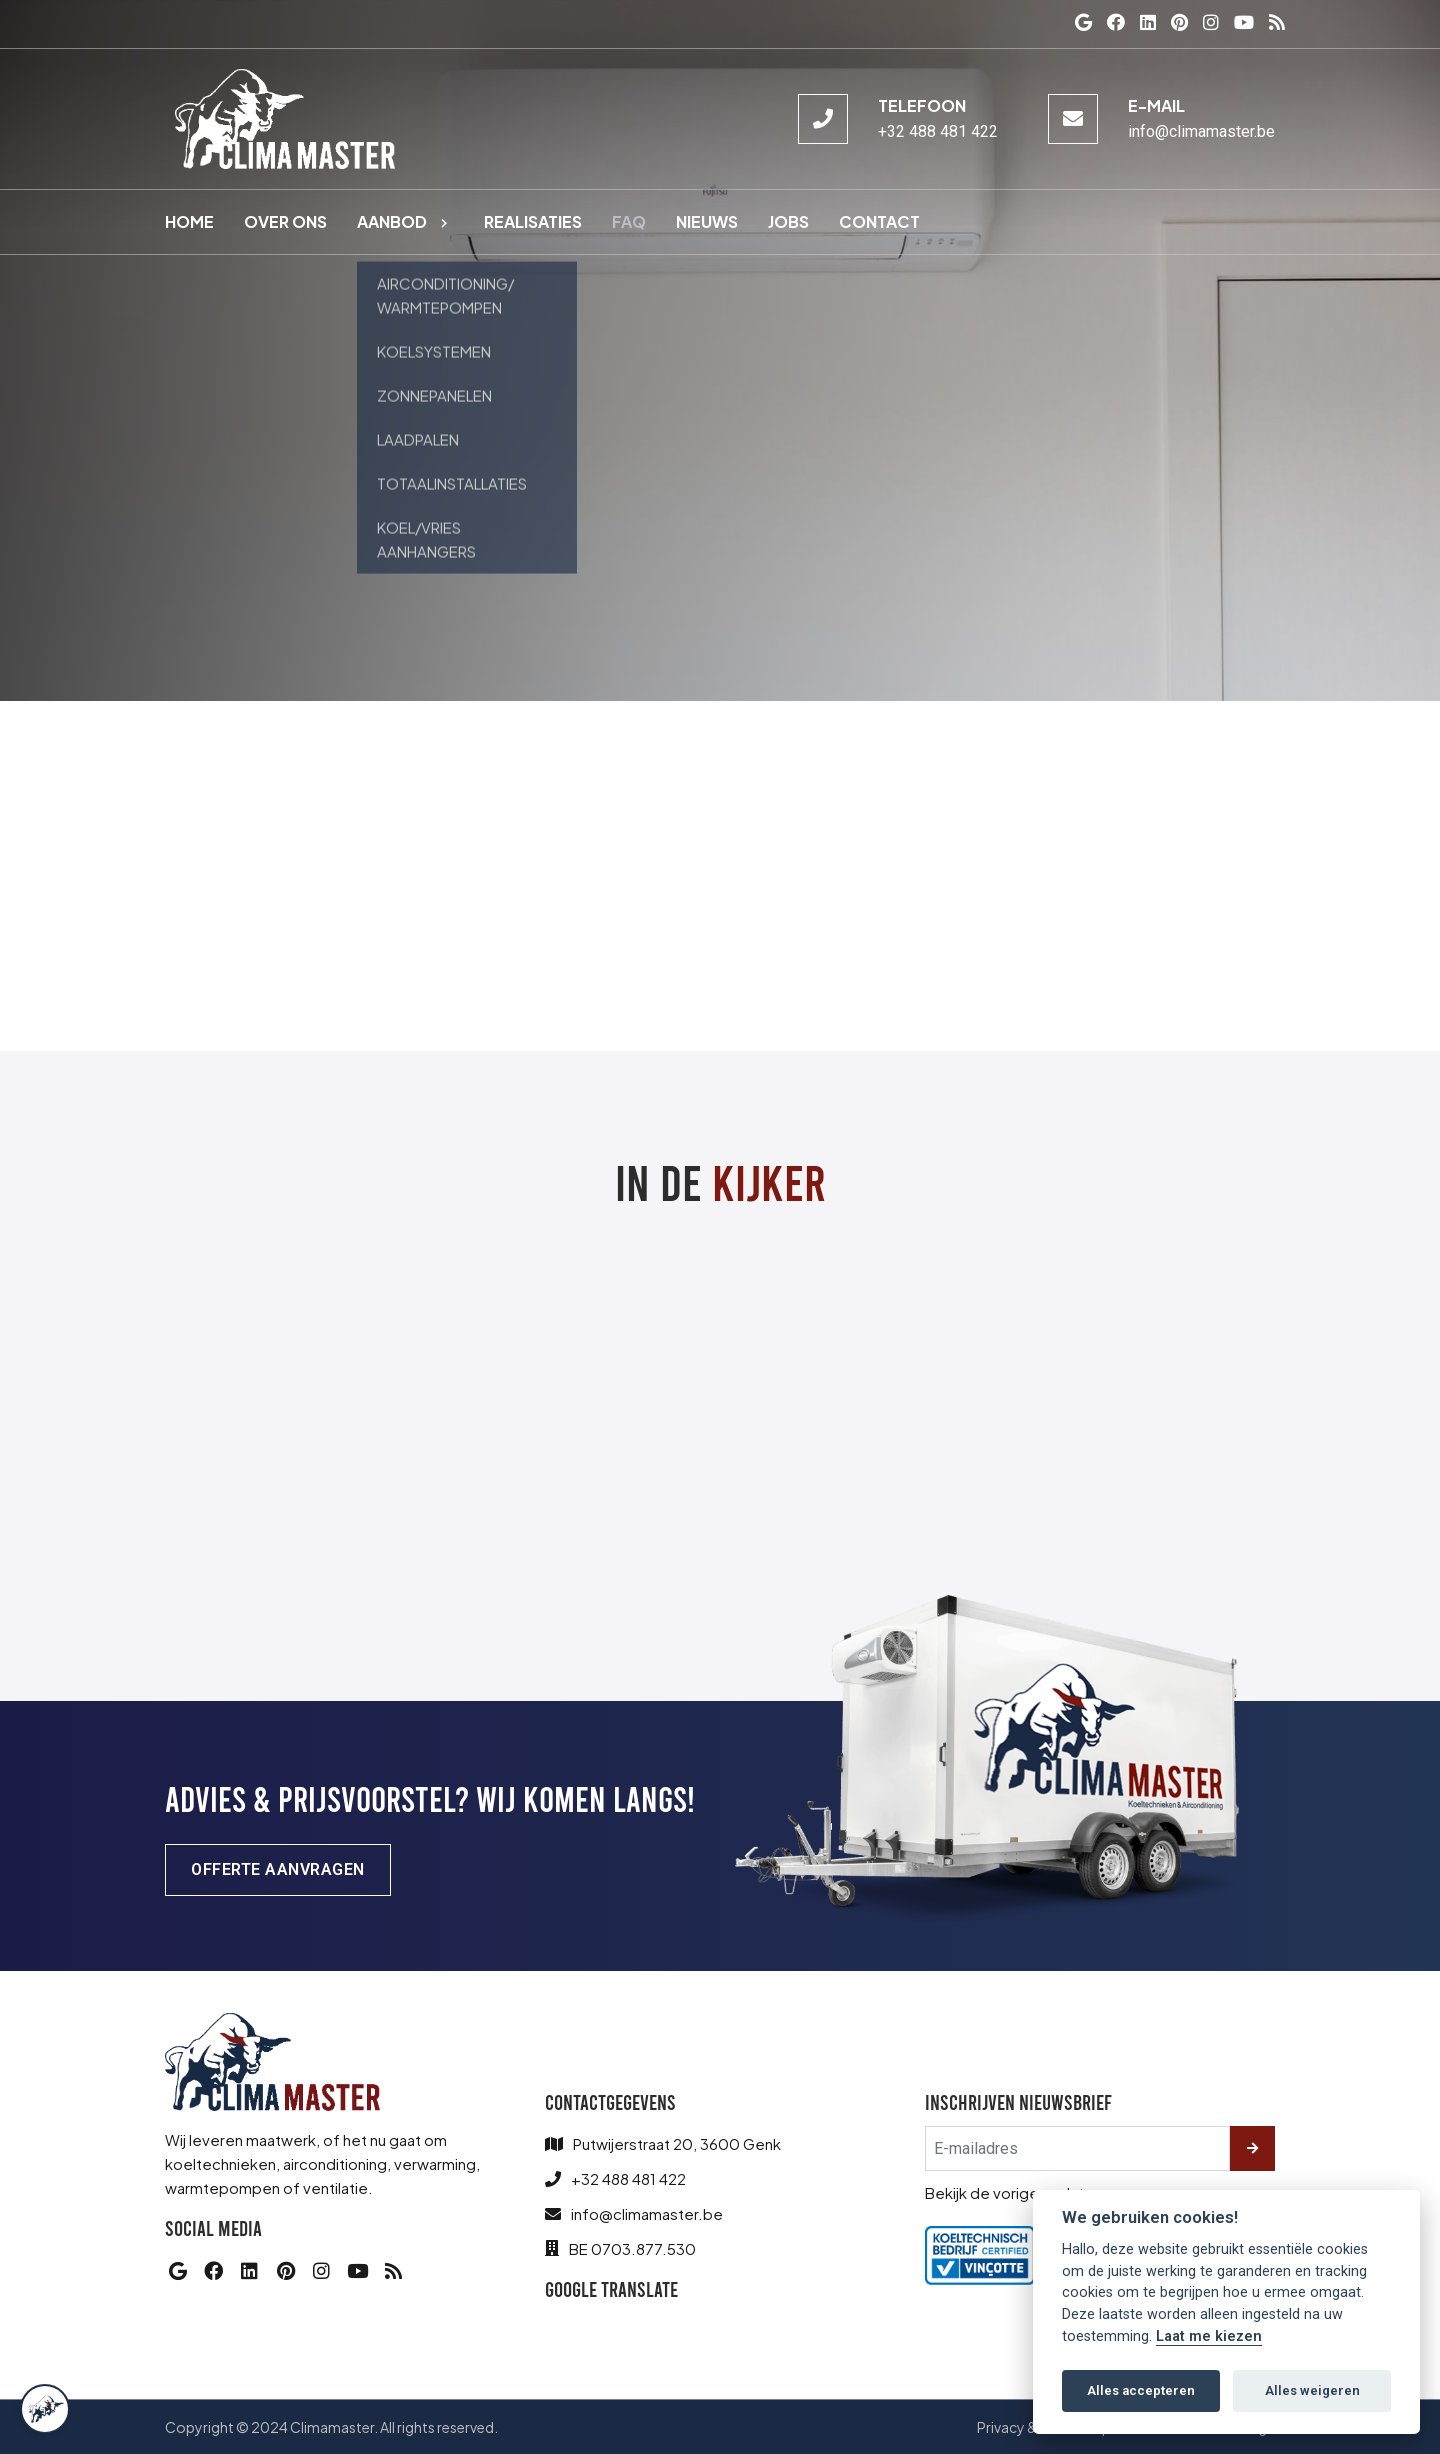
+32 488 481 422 (938, 131)
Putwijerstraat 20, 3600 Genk (677, 2143)
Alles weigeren (1312, 2390)
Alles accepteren (1141, 2390)
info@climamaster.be (1201, 131)
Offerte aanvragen (278, 1869)
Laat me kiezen (1209, 2336)
